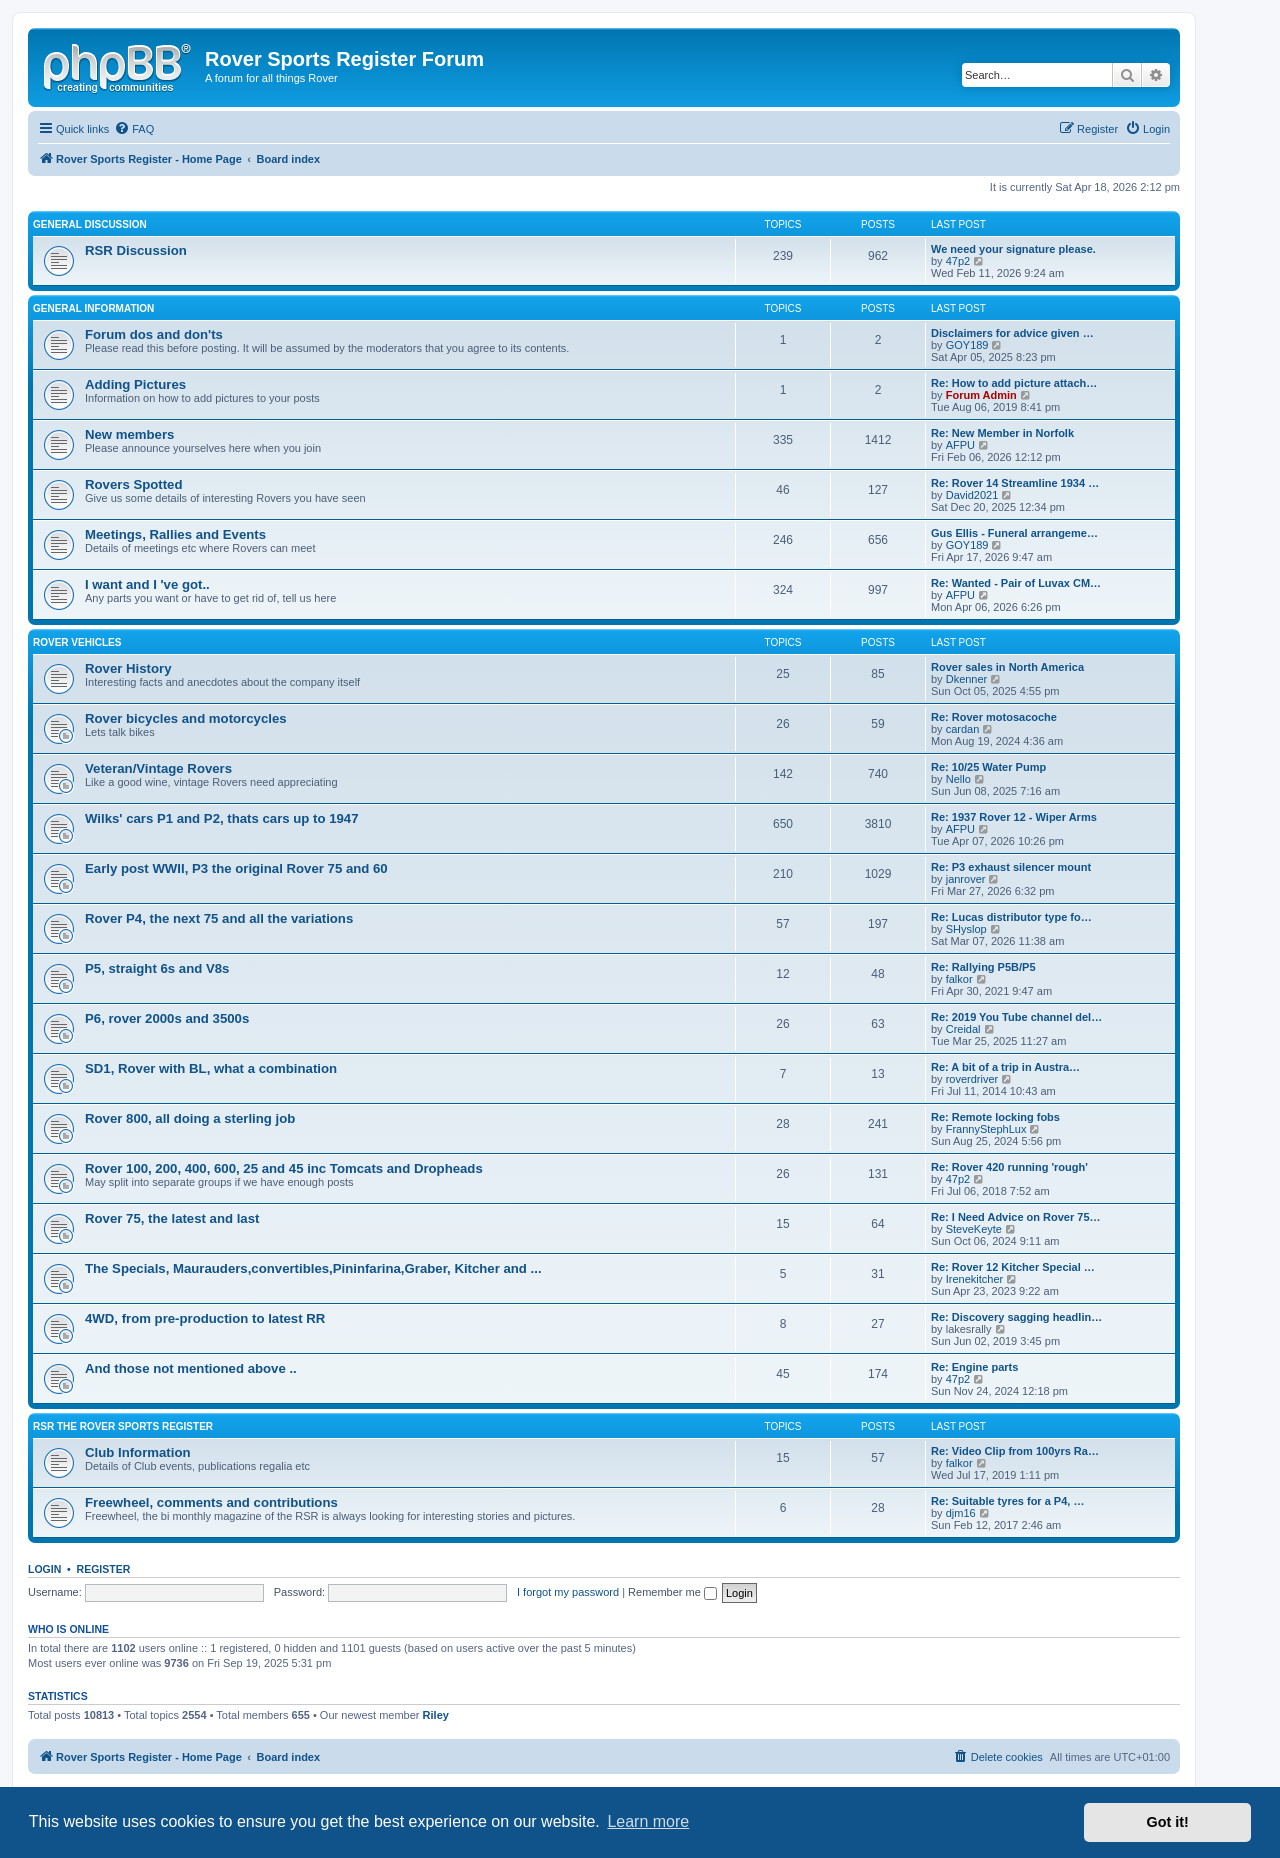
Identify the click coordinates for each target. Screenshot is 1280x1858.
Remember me (672, 1592)
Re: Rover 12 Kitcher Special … (1013, 1267)
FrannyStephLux (986, 1129)
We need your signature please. (1013, 249)
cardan (963, 729)
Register (104, 1569)
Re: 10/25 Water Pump (988, 767)
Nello (958, 779)
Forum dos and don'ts (154, 334)
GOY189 (967, 345)
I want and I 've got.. (147, 584)
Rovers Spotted (133, 484)
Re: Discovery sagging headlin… (1016, 1317)
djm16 (961, 1513)
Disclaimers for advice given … (1012, 333)
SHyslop (966, 929)
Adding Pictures (135, 384)
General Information (93, 308)
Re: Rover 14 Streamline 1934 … (1015, 483)
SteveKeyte (974, 1229)
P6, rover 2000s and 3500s (167, 1018)
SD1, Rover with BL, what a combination (211, 1068)
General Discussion (90, 224)
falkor (959, 979)
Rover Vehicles (77, 642)
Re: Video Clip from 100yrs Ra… (1015, 1451)
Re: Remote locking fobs (995, 1117)
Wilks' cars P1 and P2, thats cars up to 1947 (221, 818)
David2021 (972, 495)
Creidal (963, 1029)
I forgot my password (568, 1592)
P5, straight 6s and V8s (157, 968)
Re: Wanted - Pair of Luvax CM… (1016, 583)
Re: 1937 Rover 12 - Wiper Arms (1014, 817)
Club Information (138, 1452)
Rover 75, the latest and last (172, 1218)
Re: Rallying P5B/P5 (983, 967)
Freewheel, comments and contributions (211, 1502)
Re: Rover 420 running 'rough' (1009, 1167)
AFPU (960, 445)
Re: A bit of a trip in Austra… (1005, 1067)
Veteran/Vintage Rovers (158, 768)
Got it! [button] (1168, 1822)
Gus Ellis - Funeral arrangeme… (1014, 533)
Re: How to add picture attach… (1014, 383)
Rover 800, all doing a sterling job (190, 1118)
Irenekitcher (974, 1279)
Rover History (128, 668)
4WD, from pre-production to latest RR (205, 1318)
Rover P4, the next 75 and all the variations (219, 918)
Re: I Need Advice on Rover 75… (1016, 1217)
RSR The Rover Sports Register (123, 1426)
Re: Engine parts (974, 1367)
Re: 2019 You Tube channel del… (1016, 1017)
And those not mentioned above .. (191, 1368)
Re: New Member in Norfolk (1002, 433)
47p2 (958, 261)
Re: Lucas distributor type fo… (1011, 917)
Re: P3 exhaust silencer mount (1011, 867)
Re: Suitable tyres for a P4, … (1007, 1501)
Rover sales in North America (1007, 667)
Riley (436, 1715)
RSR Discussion (136, 250)
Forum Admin (981, 395)
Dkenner (967, 679)
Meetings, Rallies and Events (175, 534)
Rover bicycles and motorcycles (186, 718)
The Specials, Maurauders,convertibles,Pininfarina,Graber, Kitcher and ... (313, 1268)
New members (129, 434)
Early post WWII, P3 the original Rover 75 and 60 (236, 868)
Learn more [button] (648, 1821)
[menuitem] (134, 129)
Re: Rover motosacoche (994, 717)
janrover (966, 879)
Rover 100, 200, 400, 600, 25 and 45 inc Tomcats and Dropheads (284, 1168)
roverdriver (972, 1079)
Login (44, 1569)
